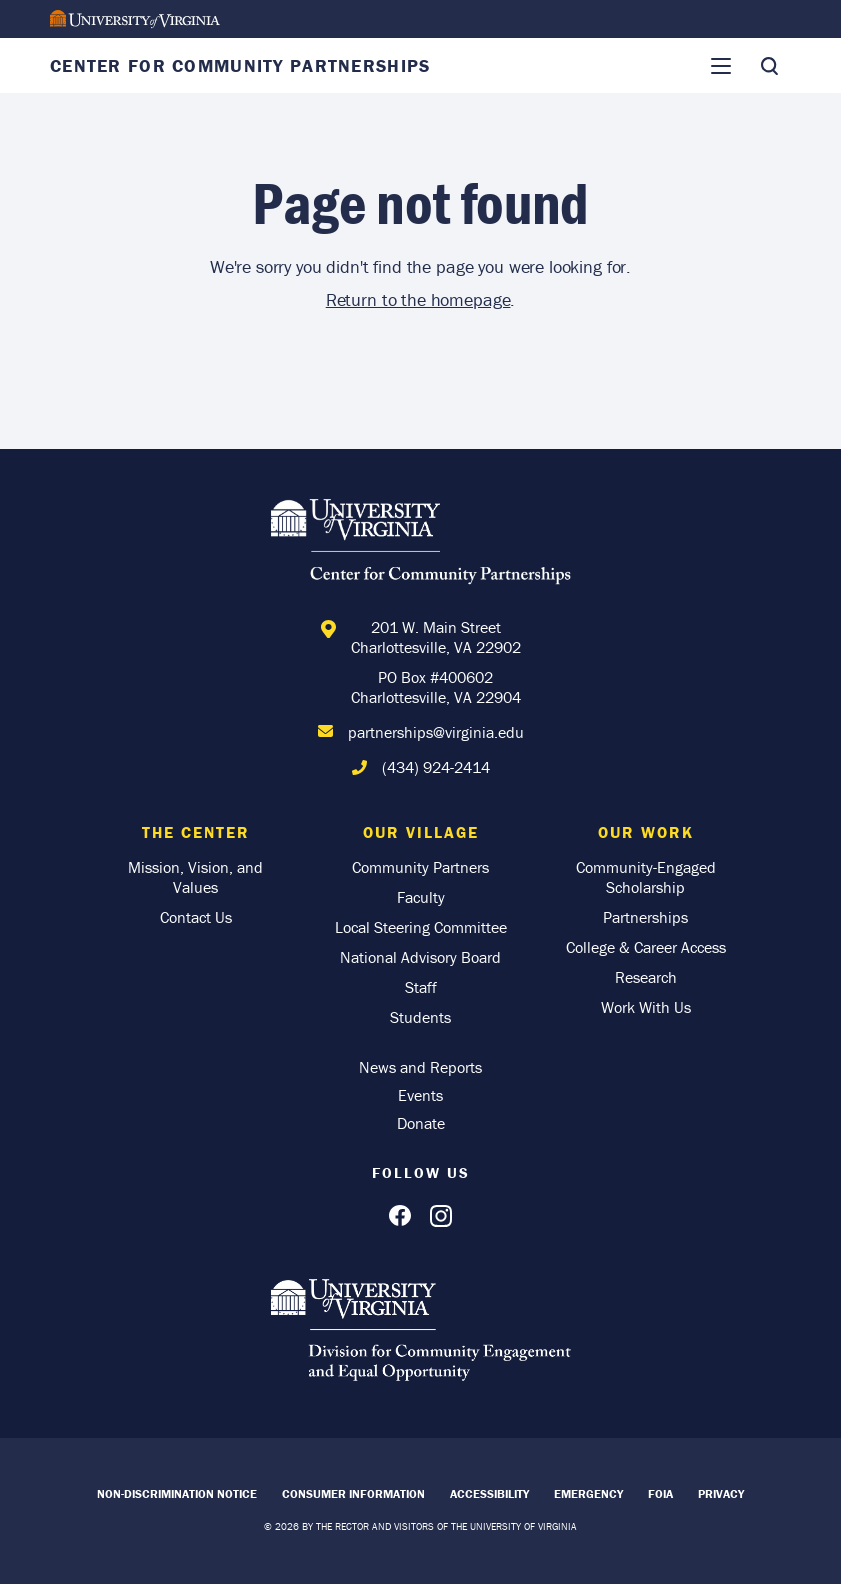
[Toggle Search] (769, 66)
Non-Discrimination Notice (177, 1493)
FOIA (660, 1493)
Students (420, 1017)
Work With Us (646, 1007)
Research (646, 977)
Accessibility (489, 1493)
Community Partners (420, 867)
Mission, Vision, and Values (195, 877)
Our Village (421, 832)
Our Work (646, 832)
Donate (421, 1123)
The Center (196, 832)
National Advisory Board (420, 957)
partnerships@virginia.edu (436, 732)
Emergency (588, 1493)
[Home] (421, 545)
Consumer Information (353, 1493)
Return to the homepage (418, 299)
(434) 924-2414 (436, 767)
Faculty (421, 897)
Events (420, 1095)
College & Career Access (646, 947)
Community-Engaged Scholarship (646, 877)
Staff (421, 987)
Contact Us (196, 917)
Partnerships (645, 917)
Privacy (721, 1493)
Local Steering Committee (421, 927)
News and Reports (420, 1067)
